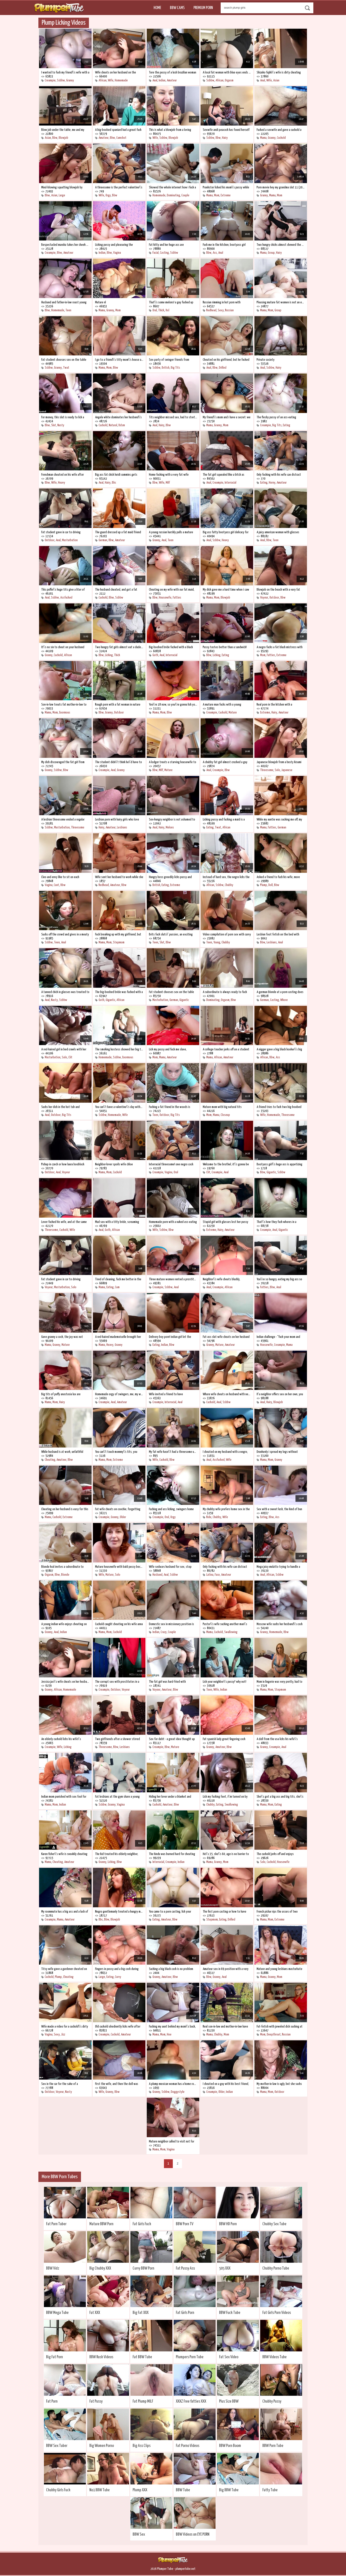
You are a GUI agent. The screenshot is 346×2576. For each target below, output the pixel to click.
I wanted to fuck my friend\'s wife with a (65, 72)
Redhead (211, 310)
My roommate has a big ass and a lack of (64, 1911)
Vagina (117, 252)
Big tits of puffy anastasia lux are (61, 1394)
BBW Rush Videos (101, 2357)
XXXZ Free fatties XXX (191, 2401)
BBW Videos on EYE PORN (192, 2534)
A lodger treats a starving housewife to (172, 762)
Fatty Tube (270, 2490)
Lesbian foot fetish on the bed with (278, 934)
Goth (155, 655)
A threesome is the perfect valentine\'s (118, 187)
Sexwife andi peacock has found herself (226, 129)
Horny (272, 482)
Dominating (173, 195)
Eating (286, 425)
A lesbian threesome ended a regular (63, 819)
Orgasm (229, 80)
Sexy (221, 310)
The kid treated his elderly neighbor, (116, 1854)
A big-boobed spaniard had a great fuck (118, 129)
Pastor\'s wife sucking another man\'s (225, 1624)
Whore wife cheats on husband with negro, (227, 1394)
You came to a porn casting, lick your (170, 1911)
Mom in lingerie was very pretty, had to (279, 1681)
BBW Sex (139, 2534)
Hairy (225, 137)
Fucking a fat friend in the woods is (169, 1107)
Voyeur (264, 597)
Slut (53, 425)
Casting (164, 252)
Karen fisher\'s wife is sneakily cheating (64, 1854)
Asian (276, 80)
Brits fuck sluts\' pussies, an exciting (171, 934)
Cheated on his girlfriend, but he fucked (226, 359)
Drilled (222, 367)
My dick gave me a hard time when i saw (226, 589)
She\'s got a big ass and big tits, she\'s (280, 1796)
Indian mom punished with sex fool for (63, 1796)
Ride (208, 1517)
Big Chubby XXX (100, 2268)
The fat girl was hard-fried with (167, 1681)
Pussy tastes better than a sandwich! (225, 647)
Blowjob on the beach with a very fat (278, 589)
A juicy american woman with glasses (278, 532)
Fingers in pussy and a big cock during (117, 1969)
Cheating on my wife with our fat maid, (171, 589)
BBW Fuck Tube (229, 2313)
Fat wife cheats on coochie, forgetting (117, 1509)
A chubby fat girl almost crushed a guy (225, 762)
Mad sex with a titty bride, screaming (117, 1222)
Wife (110, 80)
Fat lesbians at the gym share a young (117, 1796)
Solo (277, 770)
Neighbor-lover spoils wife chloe (114, 1164)
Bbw (54, 137)
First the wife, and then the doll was (116, 2084)
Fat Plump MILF (143, 2401)
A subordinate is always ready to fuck (225, 992)
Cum (117, 1287)
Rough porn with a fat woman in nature (117, 704)
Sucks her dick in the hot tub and (60, 1107)
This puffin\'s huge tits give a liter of (63, 589)
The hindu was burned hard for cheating (172, 1854)
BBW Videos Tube (274, 2357)
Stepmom (118, 942)
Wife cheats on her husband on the (115, 72)
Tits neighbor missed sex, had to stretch (173, 417)
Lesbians (122, 827)
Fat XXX (94, 2313)
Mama (263, 137)
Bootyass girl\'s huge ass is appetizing (279, 1164)
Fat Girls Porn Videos (276, 2313)
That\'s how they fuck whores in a (276, 1222)
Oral (154, 310)
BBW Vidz (52, 2268)
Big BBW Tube (229, 2490)
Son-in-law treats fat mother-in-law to (63, 704)
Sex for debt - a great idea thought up (172, 1739)
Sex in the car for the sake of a (59, 2084)
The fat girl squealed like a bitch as (223, 474)
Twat (66, 367)
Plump (263, 885)
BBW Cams (177, 8)
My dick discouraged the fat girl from (63, 762)
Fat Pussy (96, 2401)
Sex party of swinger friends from (169, 359)
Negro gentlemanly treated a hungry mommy (119, 1911)
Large (62, 195)
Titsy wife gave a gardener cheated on (64, 1969)
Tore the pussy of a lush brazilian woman (172, 72)
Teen (68, 310)
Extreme (226, 195)
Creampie (50, 80)
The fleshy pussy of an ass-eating (276, 417)
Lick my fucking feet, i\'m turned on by (225, 1796)
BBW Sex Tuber (56, 2446)
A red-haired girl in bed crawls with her (63, 1049)
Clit (70, 1057)
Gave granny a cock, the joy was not (62, 1337)
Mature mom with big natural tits (222, 1107)
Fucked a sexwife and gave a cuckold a (279, 129)
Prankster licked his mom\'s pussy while (226, 187)
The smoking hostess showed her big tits (119, 1049)
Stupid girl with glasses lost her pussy (225, 1222)
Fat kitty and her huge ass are (166, 244)
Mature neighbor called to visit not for (171, 2141)
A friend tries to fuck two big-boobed (279, 1107)
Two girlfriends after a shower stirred (117, 1739)
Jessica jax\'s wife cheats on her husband (65, 1681)
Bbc (114, 482)
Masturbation (70, 540)
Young (216, 942)
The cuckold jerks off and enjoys (275, 1854)
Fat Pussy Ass (185, 2268)
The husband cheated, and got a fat (116, 589)
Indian (162, 80)
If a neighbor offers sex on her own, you (280, 1394)
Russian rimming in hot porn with (222, 302)
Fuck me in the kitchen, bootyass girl (224, 244)
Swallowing (230, 1632)
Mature (233, 712)
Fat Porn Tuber (56, 2224)
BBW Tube (183, 2490)
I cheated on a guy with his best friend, (226, 2084)
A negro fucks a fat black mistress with (280, 647)
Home (157, 8)
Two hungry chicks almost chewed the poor (281, 244)
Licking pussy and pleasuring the (114, 244)
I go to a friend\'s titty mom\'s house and (119, 359)
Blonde (65, 1574)
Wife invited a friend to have (166, 1394)
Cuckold (281, 137)
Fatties (177, 597)
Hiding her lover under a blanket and (170, 1796)
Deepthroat (274, 2034)
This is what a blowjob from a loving (170, 129)
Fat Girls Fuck (142, 2224)
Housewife (165, 597)
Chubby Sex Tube (274, 2224)
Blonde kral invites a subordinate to (62, 1566)
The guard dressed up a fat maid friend (118, 532)
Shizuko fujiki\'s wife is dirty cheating (279, 72)
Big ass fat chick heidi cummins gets (116, 474)
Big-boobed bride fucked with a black (171, 647)
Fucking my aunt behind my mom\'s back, (172, 2026)
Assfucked (66, 597)
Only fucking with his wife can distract (279, 474)
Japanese (286, 770)
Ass (215, 252)
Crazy (164, 1632)
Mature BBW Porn (101, 2224)
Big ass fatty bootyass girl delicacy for (225, 532)
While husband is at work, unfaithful (62, 1451)
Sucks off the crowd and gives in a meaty (65, 934)
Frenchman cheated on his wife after (62, 474)
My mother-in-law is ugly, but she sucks (279, 2084)
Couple (185, 195)
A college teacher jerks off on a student (226, 1049)
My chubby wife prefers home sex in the (226, 1509)
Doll (270, 885)
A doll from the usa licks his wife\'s (277, 1739)
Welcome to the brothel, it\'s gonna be (226, 1164)
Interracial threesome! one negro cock (171, 1164)
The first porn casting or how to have (224, 1911)
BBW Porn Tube (272, 2446)
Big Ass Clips (141, 2446)
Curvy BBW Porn (143, 2268)
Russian (229, 310)
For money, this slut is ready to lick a (62, 417)
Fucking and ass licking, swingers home (171, 1509)
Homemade (121, 80)
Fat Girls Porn (185, 2313)
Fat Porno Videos (187, 2446)
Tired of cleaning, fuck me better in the (118, 1279)
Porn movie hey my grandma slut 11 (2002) (281, 187)
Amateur (172, 80)
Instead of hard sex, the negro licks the (226, 877)
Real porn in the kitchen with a (274, 704)
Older (123, 1517)
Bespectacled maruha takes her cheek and (65, 244)
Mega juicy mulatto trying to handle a (278, 1566)
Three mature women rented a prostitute (173, 1279)
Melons (170, 827)
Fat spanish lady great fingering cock (224, 1739)
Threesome (266, 770)
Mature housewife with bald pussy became (119, 1566)
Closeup (225, 1115)
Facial (155, 252)
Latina (209, 1574)
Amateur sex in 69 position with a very (225, 1969)
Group (271, 252)
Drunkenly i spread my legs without (277, 1451)
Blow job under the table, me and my (62, 129)
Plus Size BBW (229, 2401)
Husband (157, 1574)
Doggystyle (177, 2091)
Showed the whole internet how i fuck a (172, 187)
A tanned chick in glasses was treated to (65, 992)
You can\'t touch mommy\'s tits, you (116, 1451)
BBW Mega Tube (57, 2313)
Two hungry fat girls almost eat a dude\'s (119, 647)
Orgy (108, 195)
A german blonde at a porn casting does (280, 992)
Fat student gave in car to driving (61, 532)
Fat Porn (52, 2401)
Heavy (61, 482)
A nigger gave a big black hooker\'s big (279, 1049)
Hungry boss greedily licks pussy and (170, 877)
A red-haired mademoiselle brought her (118, 1337)
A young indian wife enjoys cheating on (64, 1624)
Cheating (50, 1459)
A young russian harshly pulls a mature (171, 532)
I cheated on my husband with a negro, (225, 1451)
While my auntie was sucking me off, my (279, 819)
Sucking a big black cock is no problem (171, 1969)
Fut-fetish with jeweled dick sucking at (280, 2026)
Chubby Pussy (271, 2401)
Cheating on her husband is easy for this (64, 1509)
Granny (70, 80)
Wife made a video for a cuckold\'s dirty (64, 2026)
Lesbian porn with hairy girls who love (117, 819)
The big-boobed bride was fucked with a (119, 992)
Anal (154, 80)
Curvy (118, 1977)
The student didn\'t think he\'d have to (118, 762)
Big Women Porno (101, 2446)
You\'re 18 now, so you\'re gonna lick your (173, 704)
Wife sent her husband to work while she (119, 877)
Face (217, 1574)
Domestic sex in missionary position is (171, 1624)
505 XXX (224, 2268)
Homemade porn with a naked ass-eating (173, 1222)
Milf (168, 482)
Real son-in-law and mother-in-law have (225, 2026)
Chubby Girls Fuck (58, 2490)
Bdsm (121, 425)
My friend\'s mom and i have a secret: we (226, 417)
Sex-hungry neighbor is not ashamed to (172, 819)
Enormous (64, 712)
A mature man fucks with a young (222, 704)
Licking (109, 655)
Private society (266, 359)
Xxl (167, 310)
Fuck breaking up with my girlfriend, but (118, 934)
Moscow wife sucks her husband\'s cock (280, 1624)
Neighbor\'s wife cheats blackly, (221, 1279)
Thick (161, 310)
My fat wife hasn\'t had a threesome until (173, 1451)
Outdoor (50, 540)
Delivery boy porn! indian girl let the (170, 1337)
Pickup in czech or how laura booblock (62, 1164)
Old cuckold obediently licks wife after (117, 2026)
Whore (284, 1000)
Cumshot (121, 137)
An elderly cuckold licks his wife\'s (61, 1739)
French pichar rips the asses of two (277, 1911)
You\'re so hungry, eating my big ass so (279, 1279)
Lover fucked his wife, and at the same (64, 1222)
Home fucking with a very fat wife (169, 474)
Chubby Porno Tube (275, 2268)
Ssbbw (61, 80)
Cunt (56, 885)
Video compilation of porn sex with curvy (227, 934)
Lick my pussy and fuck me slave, (168, 1049)
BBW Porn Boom (230, 2446)
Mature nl (100, 302)
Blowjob (63, 137)
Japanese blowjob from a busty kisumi (279, 762)
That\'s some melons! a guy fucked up (171, 302)
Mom (216, 195)
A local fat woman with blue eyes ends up (227, 72)
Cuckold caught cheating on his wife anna (119, 1624)
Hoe (169, 2034)
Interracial (230, 482)
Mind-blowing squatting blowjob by (62, 187)
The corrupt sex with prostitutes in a (117, 1681)
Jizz (63, 2034)
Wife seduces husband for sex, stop (170, 1566)
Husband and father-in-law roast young (63, 302)
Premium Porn (203, 8)
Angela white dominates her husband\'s (118, 417)
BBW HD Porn (228, 2224)
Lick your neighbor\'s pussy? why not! (224, 1681)
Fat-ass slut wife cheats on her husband (226, 1337)
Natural (113, 425)
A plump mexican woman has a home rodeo (173, 2084)
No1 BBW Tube (99, 2490)
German (103, 540)
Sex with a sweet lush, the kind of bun (279, 1509)
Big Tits (175, 367)
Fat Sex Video (228, 2357)
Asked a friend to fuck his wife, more (278, 877)
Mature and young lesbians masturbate (279, 1969)
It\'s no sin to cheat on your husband (62, 647)
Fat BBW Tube (142, 2357)
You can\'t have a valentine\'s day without (119, 1107)
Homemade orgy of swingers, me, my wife (119, 1394)
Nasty (60, 425)
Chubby (229, 885)
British (165, 367)
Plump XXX (140, 2490)
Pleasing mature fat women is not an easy (281, 302)
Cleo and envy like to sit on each (60, 877)
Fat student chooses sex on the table (63, 359)
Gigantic (110, 1000)
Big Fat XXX (141, 2313)
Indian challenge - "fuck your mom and (278, 1337)
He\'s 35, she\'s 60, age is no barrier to (226, 1854)
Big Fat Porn (54, 2357)
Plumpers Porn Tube (189, 2357)
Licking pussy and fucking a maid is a (224, 819)
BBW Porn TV (184, 2224)
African (103, 80)
